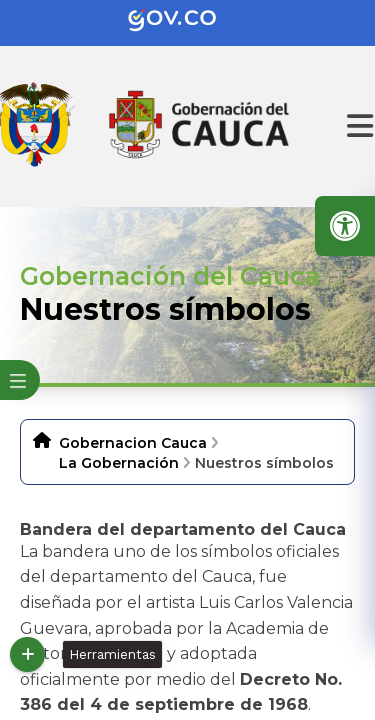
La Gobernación (119, 463)
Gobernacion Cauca (133, 443)
